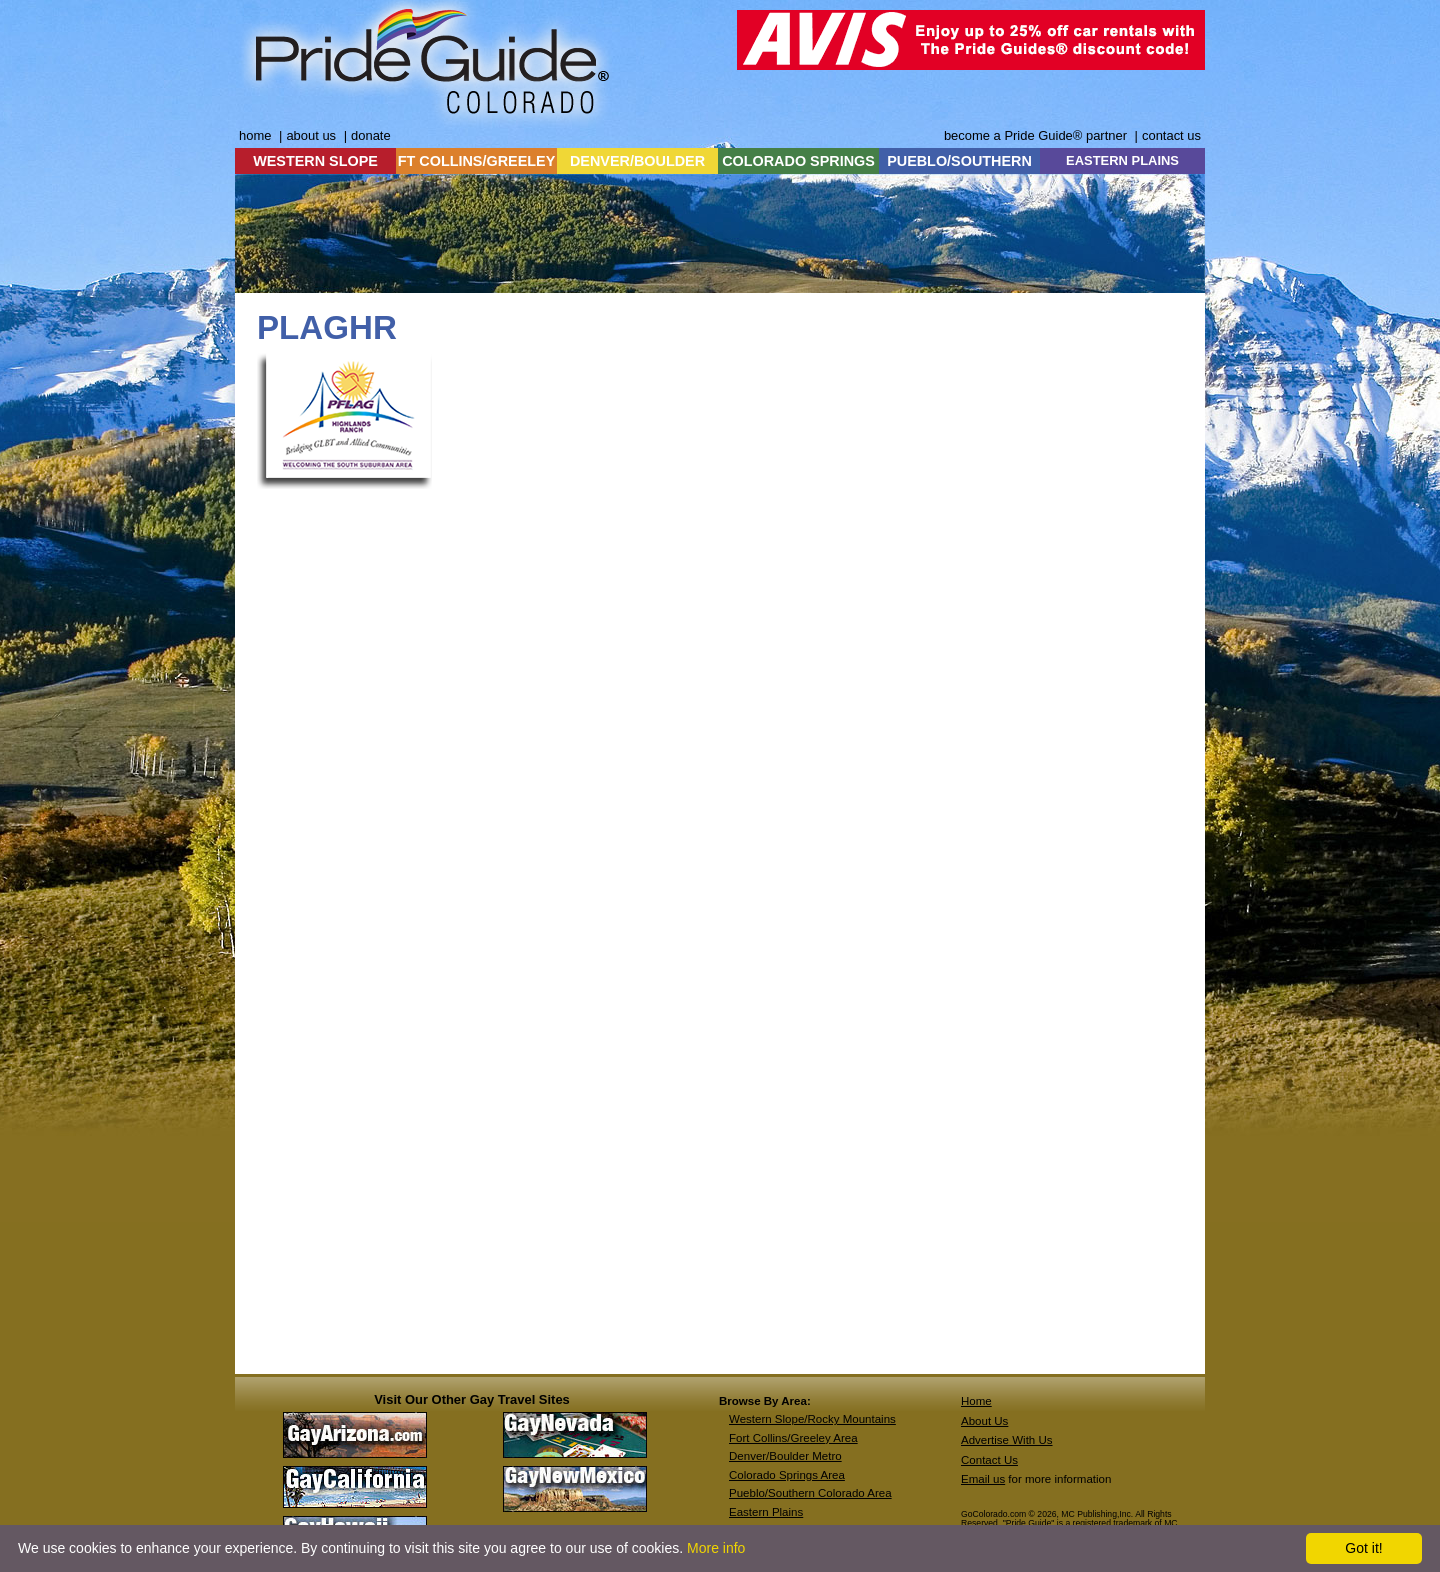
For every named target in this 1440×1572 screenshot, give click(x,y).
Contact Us (989, 1460)
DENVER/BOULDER (637, 161)
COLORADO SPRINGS (798, 161)
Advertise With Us (1007, 1440)
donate (371, 135)
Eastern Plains (766, 1512)
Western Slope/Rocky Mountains (812, 1419)
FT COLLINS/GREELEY (477, 161)
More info (716, 1548)
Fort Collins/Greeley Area (793, 1438)
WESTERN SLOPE (315, 161)
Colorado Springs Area (787, 1475)
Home (976, 1401)
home (255, 135)
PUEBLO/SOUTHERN (959, 161)
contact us (1171, 135)
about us (311, 135)
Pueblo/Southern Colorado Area (810, 1493)
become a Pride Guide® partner (1035, 135)
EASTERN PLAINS (1122, 160)
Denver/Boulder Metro (785, 1456)
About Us (984, 1421)
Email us (983, 1479)
